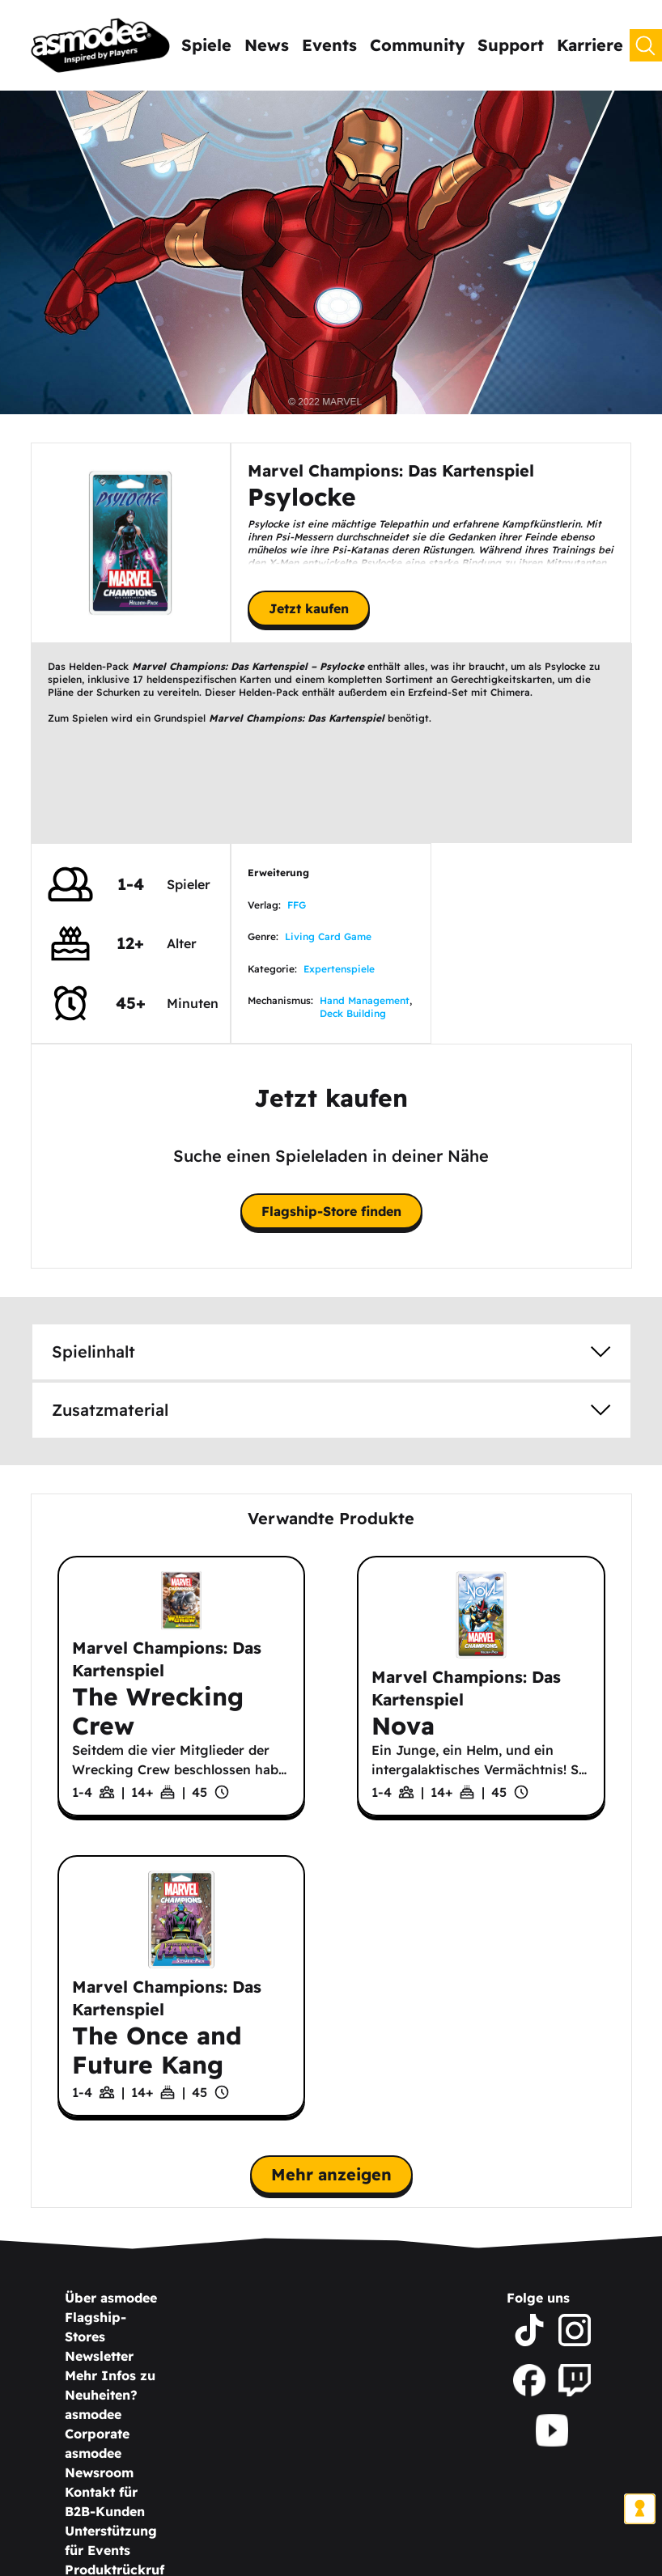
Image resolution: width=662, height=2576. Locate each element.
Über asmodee (111, 2298)
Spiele (206, 45)
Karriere (590, 45)
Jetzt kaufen (309, 608)
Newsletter (99, 2356)
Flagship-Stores (95, 2327)
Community (417, 45)
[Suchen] (646, 45)
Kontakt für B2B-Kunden (105, 2501)
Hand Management (365, 1000)
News (266, 45)
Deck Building (353, 1013)
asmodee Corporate (97, 2424)
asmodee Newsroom (99, 2463)
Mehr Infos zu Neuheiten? (110, 2385)
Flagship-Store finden (331, 1211)
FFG (296, 905)
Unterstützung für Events (111, 2540)
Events (329, 45)
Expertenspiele (339, 969)
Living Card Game (328, 936)
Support (510, 45)
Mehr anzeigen (331, 2174)
